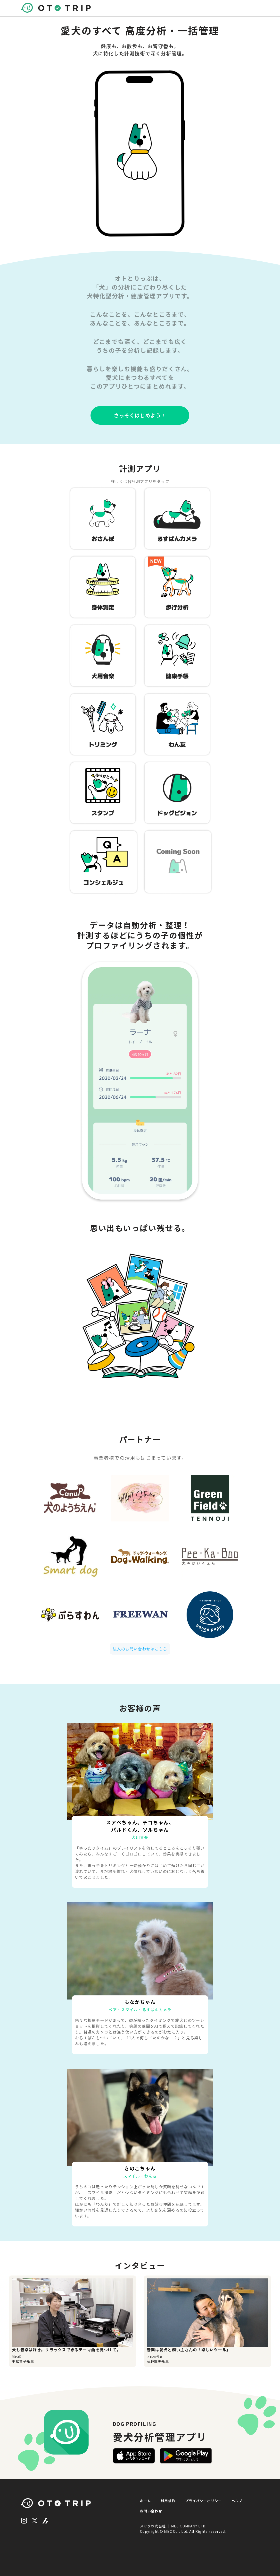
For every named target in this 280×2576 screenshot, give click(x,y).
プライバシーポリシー (203, 2500)
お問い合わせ (151, 2510)
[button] (140, 151)
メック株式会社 (153, 2526)
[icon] (24, 2521)
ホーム (145, 2500)
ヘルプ (236, 2500)
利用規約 (168, 2500)
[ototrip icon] (56, 8)
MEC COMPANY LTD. (188, 2526)
